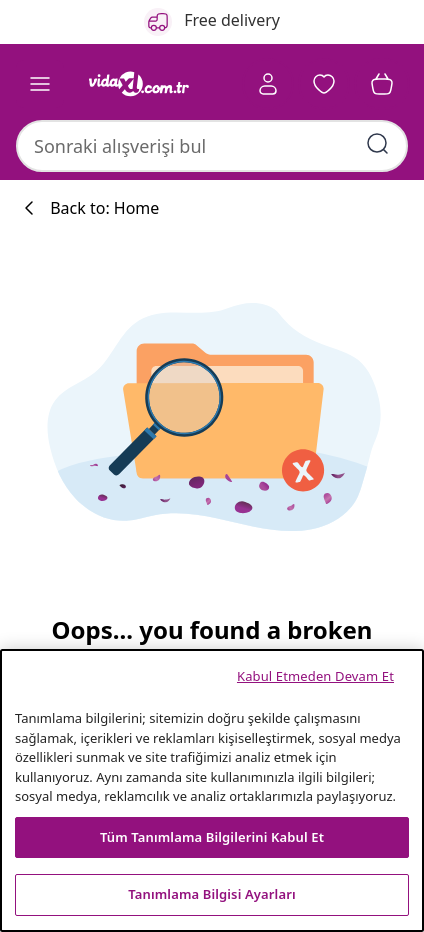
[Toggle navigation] (40, 84)
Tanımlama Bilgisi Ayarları (211, 894)
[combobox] (212, 146)
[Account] (268, 84)
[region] (212, 790)
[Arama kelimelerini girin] (378, 144)
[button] (324, 84)
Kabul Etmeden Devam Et (315, 676)
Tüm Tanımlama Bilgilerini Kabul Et (212, 837)
